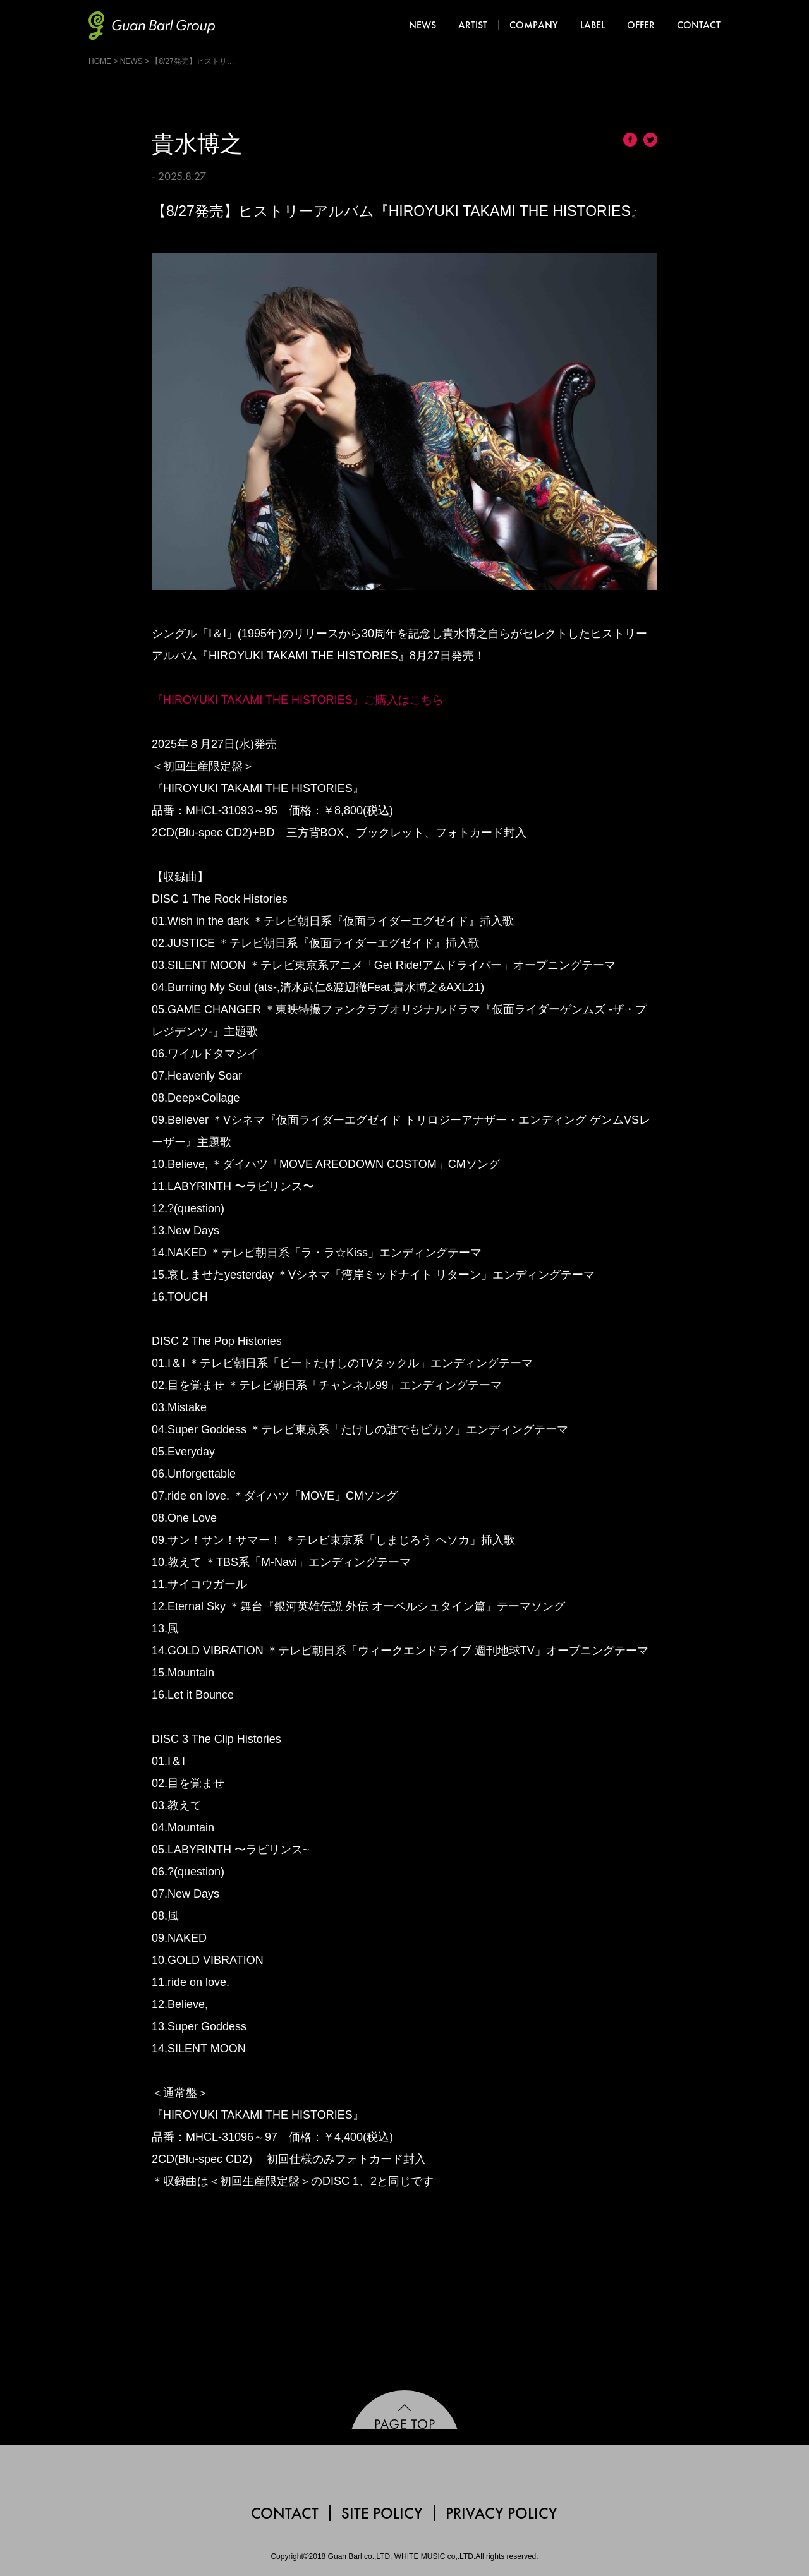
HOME (99, 61)
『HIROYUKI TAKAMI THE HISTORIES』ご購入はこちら (298, 700)
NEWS (131, 61)
